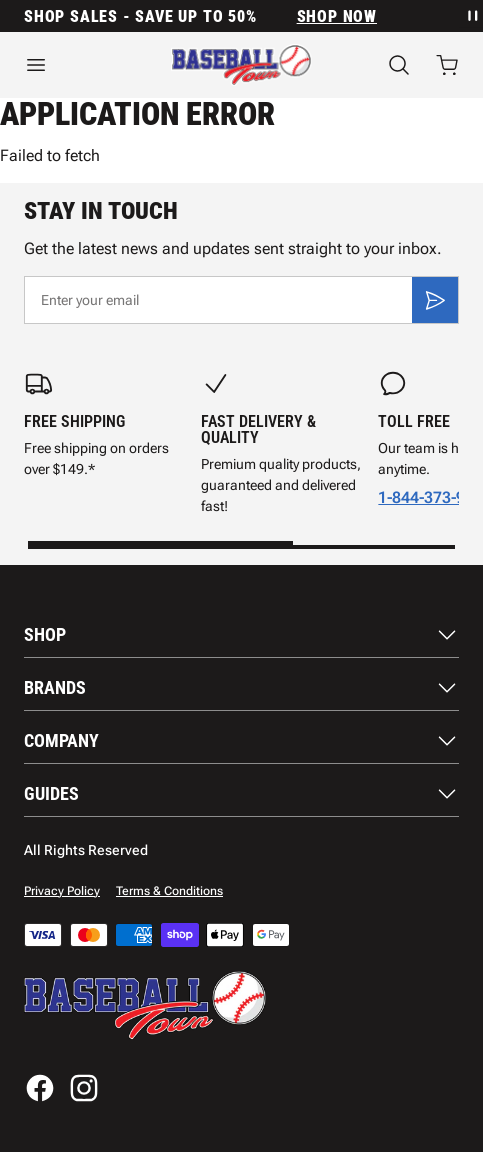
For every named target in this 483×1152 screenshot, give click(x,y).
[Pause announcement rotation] (471, 16)
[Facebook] (40, 1088)
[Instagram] (84, 1088)
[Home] (241, 65)
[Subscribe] (435, 300)
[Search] (399, 65)
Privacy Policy (62, 891)
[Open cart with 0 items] (447, 65)
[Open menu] (73, 65)
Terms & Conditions (169, 891)
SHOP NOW (337, 16)
